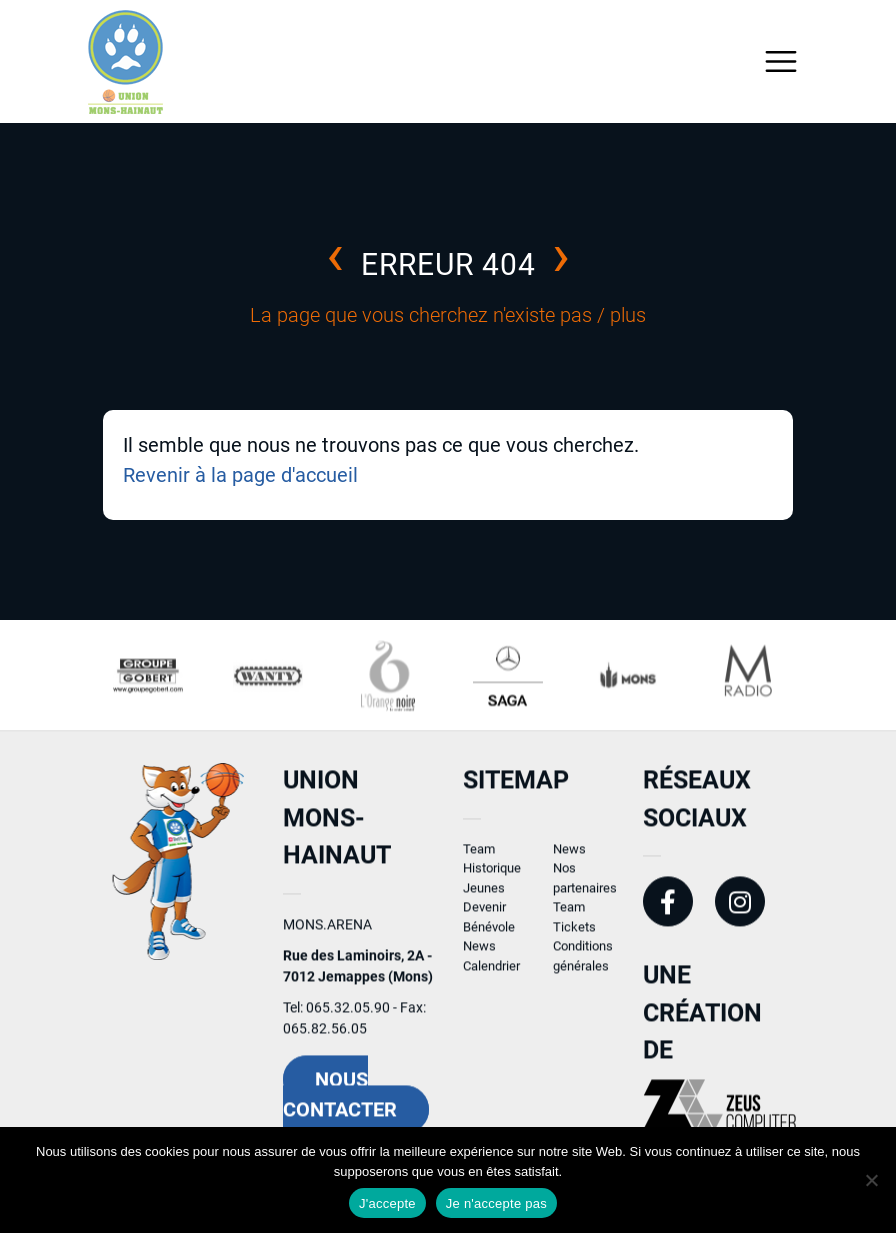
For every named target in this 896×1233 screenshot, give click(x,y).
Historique (492, 875)
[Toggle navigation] (781, 61)
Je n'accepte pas (496, 1203)
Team (479, 855)
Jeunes (484, 894)
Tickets (574, 933)
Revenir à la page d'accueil (240, 475)
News (479, 953)
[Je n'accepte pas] (871, 1180)
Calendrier (491, 972)
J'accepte (387, 1203)
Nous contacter (340, 1101)
